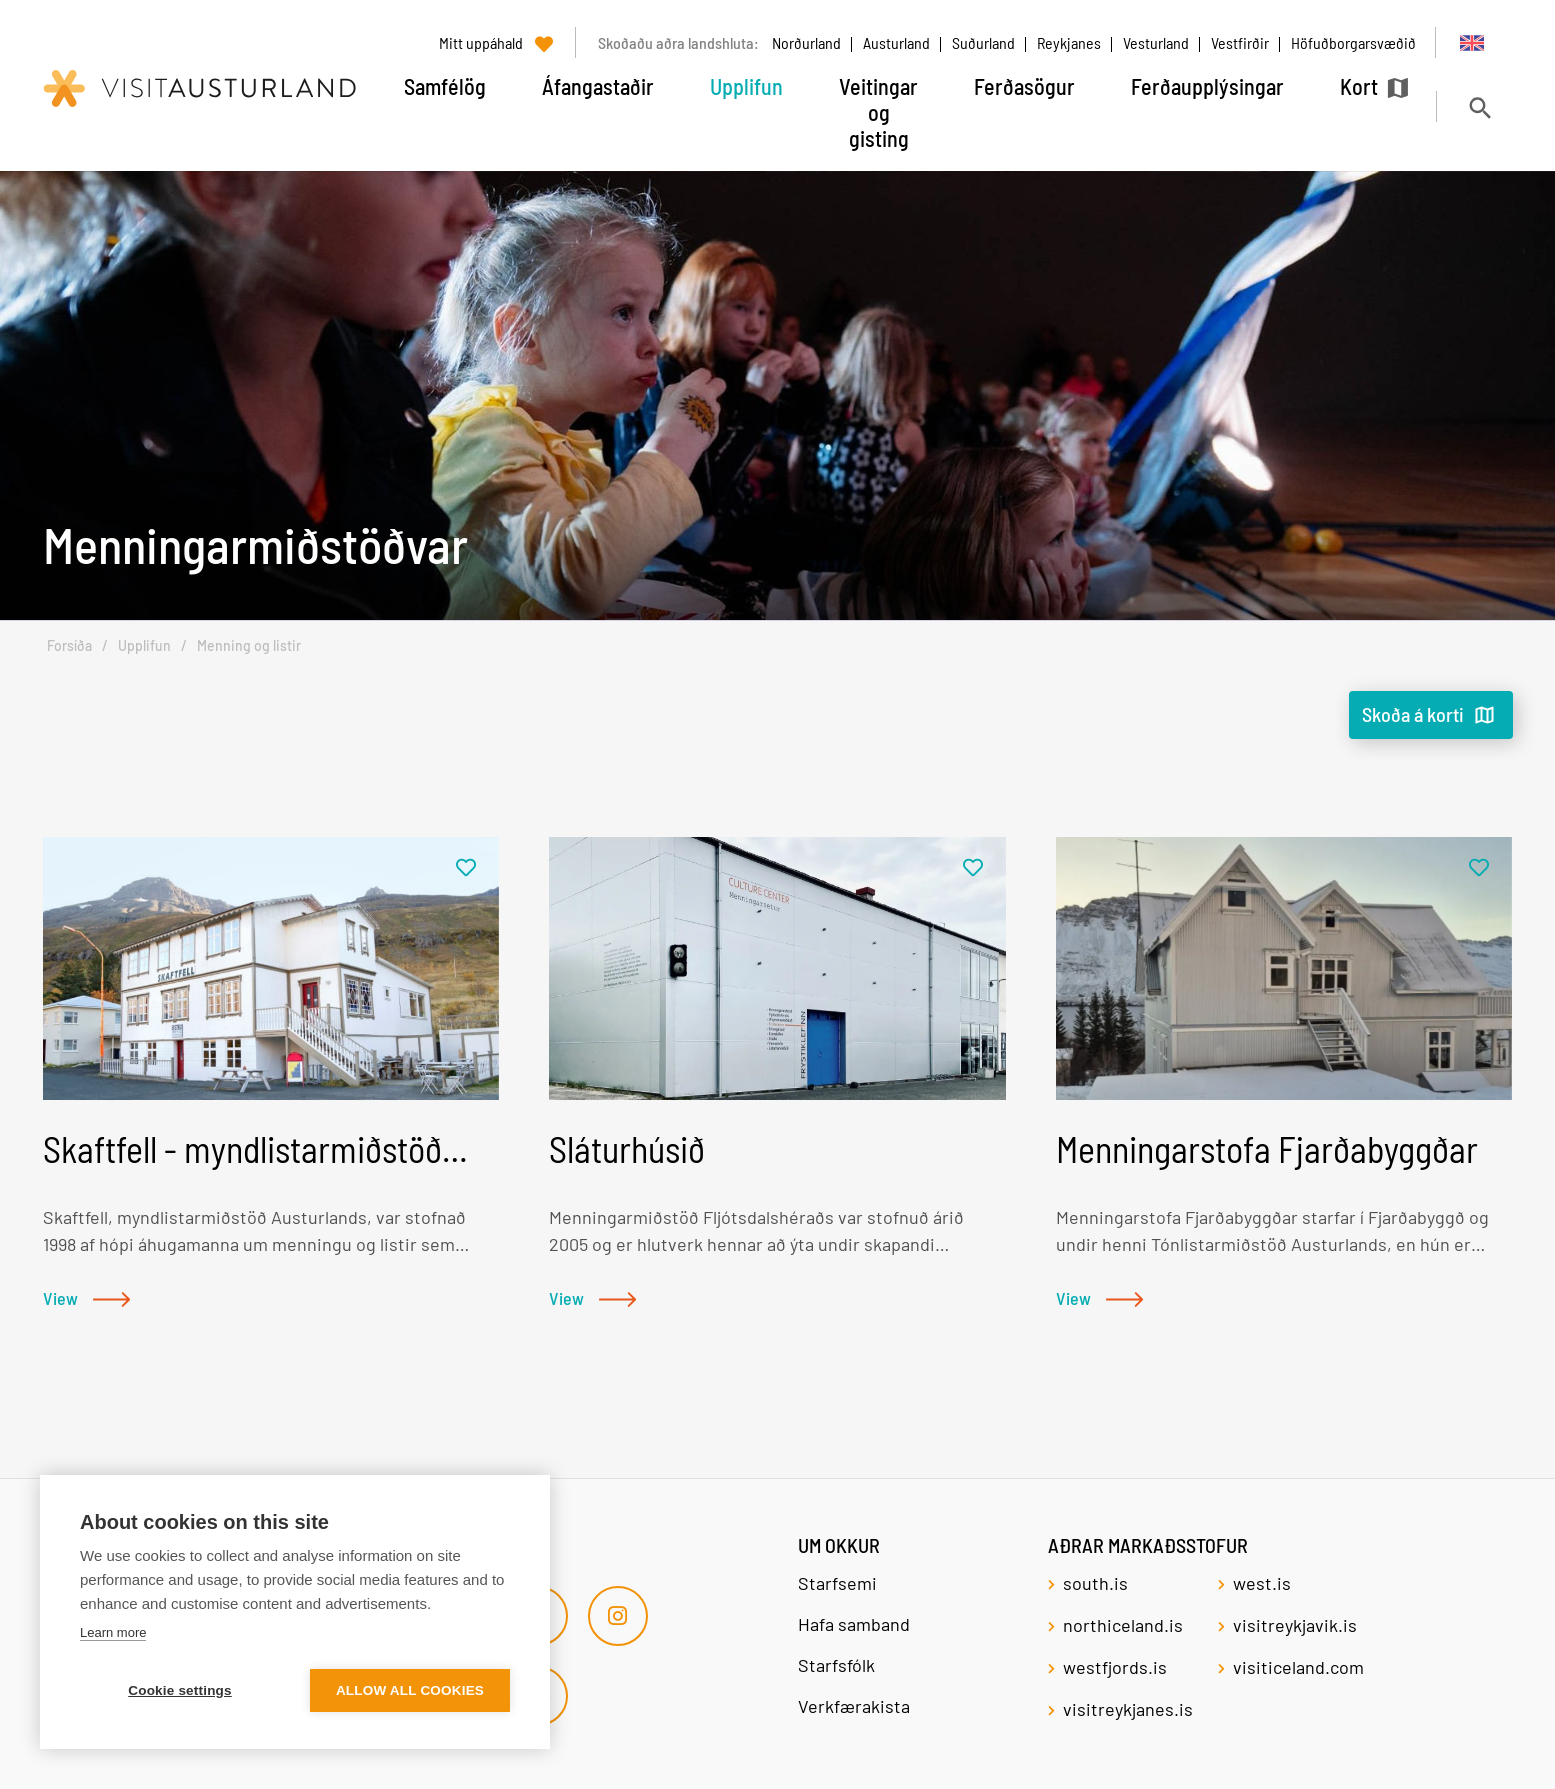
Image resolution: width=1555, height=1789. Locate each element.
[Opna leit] (1479, 107)
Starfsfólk (836, 1665)
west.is (1262, 1583)
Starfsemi (839, 1583)
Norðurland (806, 42)
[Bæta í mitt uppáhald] (466, 868)
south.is (1095, 1583)
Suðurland (983, 42)
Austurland (896, 42)
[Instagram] (618, 1616)
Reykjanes (1069, 42)
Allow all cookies (410, 1690)
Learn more (113, 1632)
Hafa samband (854, 1624)
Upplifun (144, 645)
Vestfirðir (1240, 42)
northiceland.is (1123, 1625)
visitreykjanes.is (1128, 1709)
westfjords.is (1115, 1667)
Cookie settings (180, 1690)
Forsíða (69, 645)
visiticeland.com (1298, 1667)
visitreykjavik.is (1295, 1625)
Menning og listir (249, 645)
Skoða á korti (1413, 714)
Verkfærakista (854, 1706)
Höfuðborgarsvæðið (1353, 42)
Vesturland (1156, 42)
